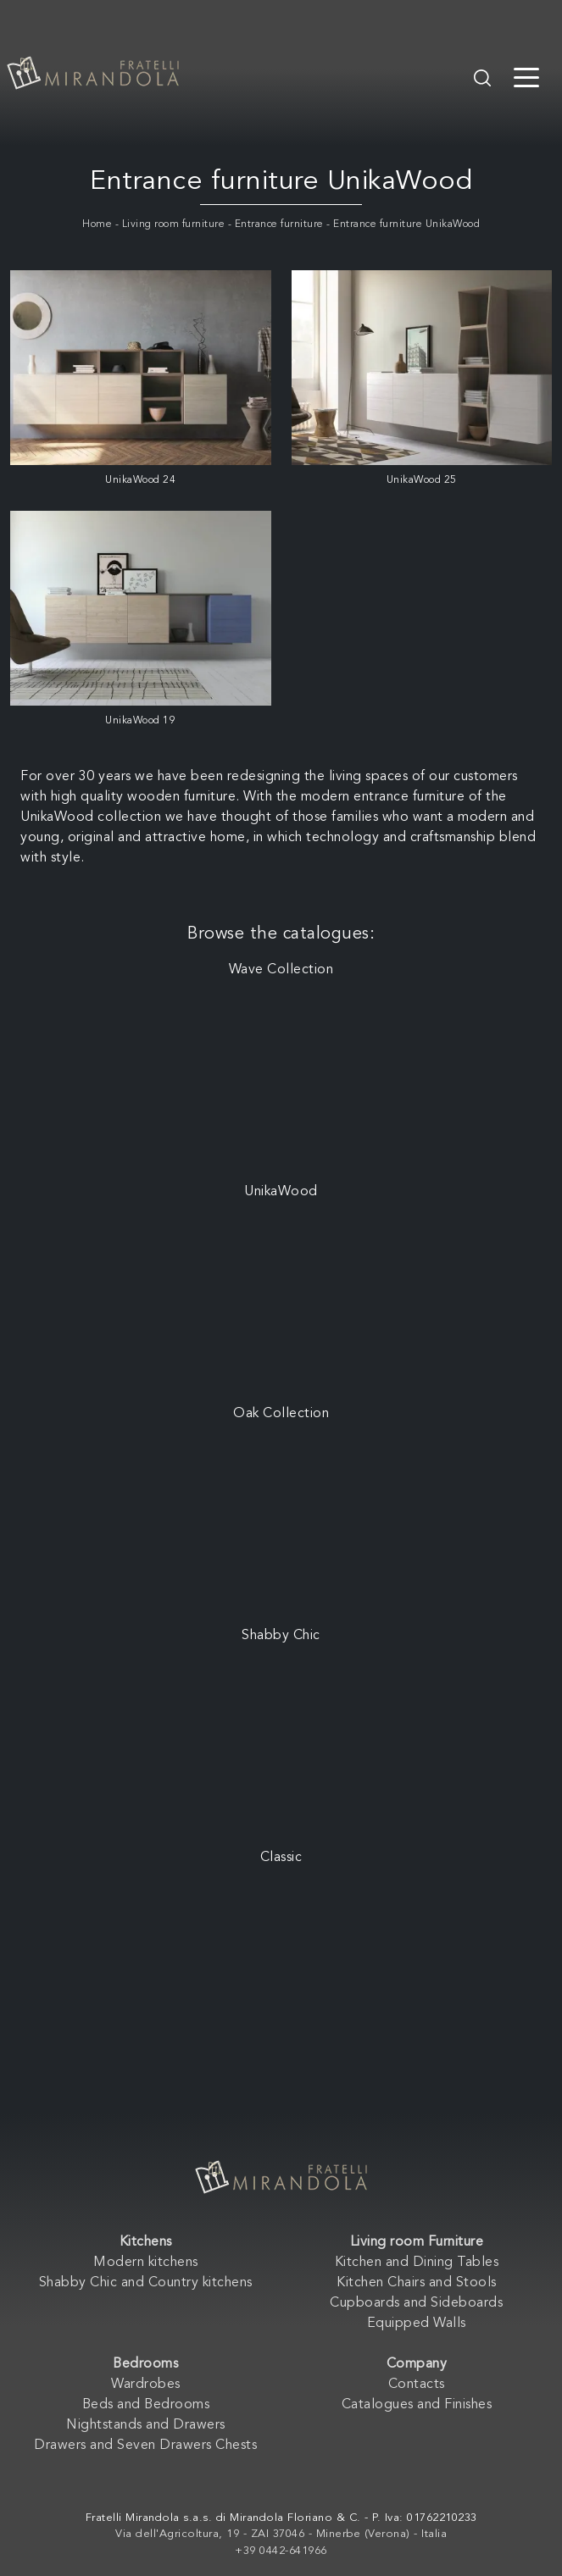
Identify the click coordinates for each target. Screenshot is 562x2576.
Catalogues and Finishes (417, 2405)
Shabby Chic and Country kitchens (146, 2283)
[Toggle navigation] (526, 76)
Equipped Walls (416, 2323)
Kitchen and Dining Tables (417, 2262)
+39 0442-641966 (281, 2551)
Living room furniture (173, 224)
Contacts (416, 2384)
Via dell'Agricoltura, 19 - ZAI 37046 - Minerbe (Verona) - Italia (281, 2534)
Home (97, 224)
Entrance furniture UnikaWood (406, 224)
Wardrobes (146, 2384)
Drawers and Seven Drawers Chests (145, 2445)
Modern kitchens (145, 2262)
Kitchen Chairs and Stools (417, 2283)
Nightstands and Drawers (145, 2425)
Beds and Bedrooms (146, 2405)
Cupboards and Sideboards (416, 2303)
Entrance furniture (279, 224)
